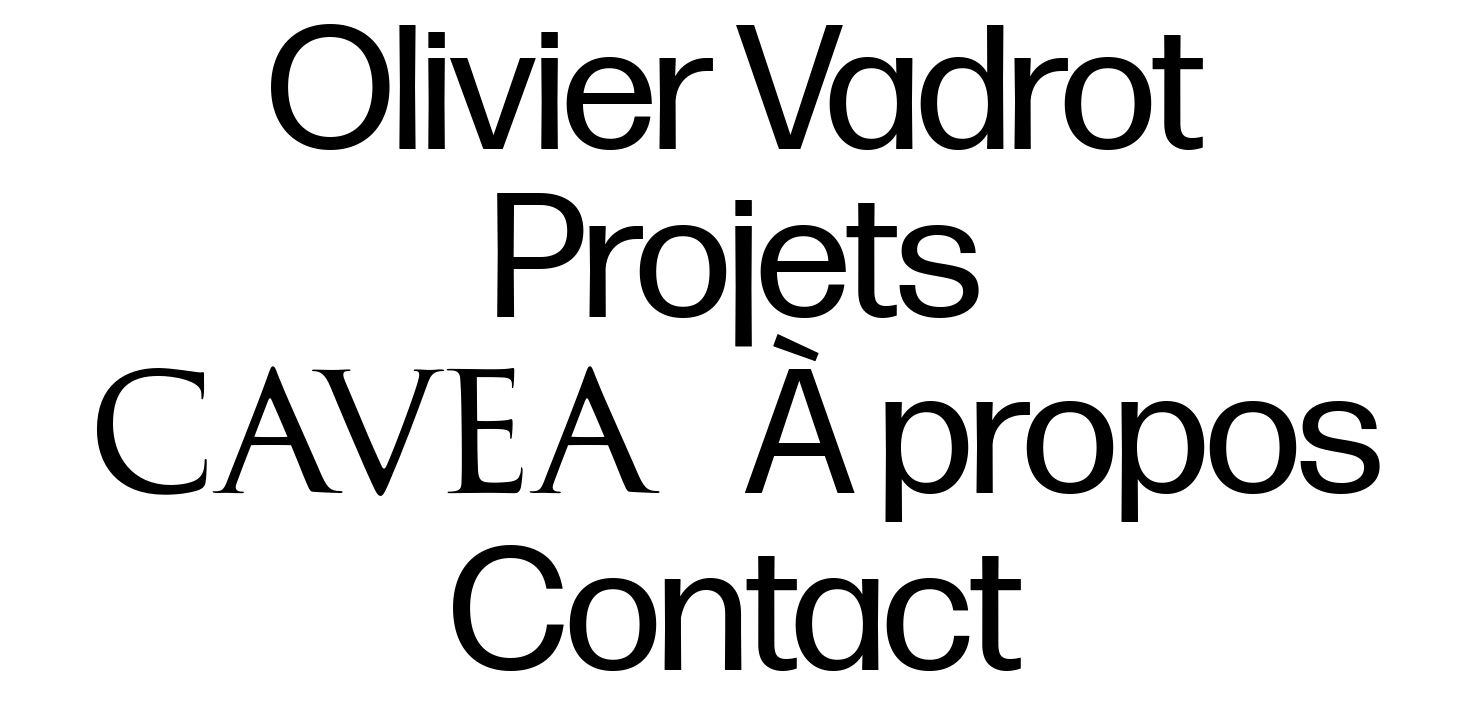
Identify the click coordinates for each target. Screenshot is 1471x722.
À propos (1064, 440)
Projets (736, 264)
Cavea (373, 422)
